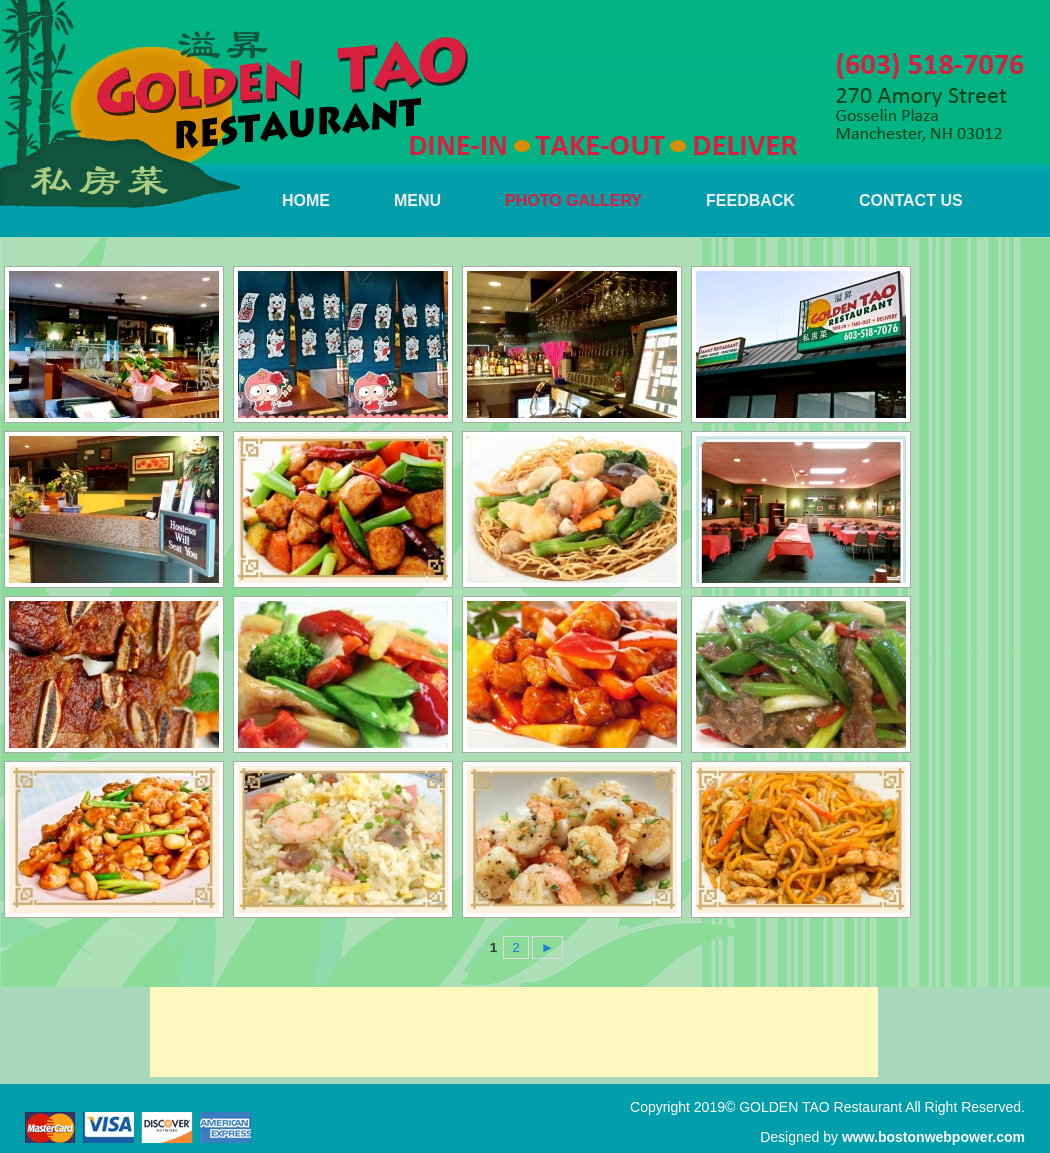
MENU (417, 200)
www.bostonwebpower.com (933, 1137)
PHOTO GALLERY (573, 200)
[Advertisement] (514, 1032)
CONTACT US (911, 200)
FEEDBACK (750, 200)
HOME (306, 200)
